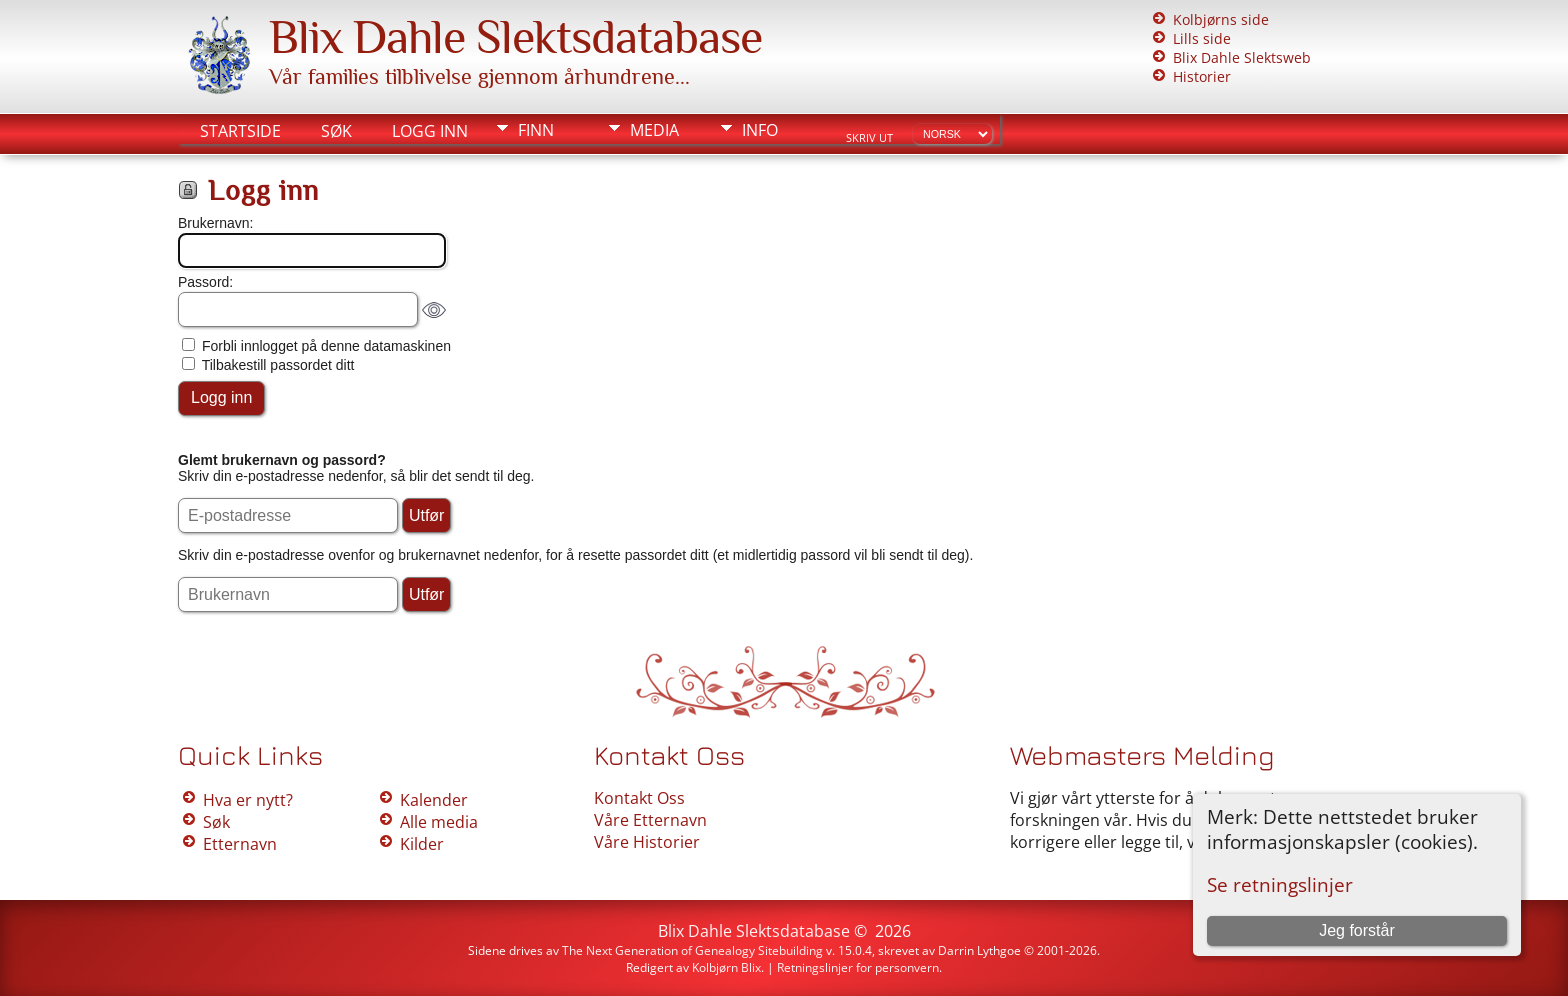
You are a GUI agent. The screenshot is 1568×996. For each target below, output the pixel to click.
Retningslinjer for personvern (858, 967)
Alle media (439, 822)
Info (760, 130)
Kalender (434, 800)
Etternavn (240, 844)
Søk (336, 131)
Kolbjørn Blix (726, 967)
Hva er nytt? (248, 800)
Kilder (422, 844)
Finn (536, 130)
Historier (1202, 76)
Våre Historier (647, 842)
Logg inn (430, 131)
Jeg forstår (1357, 930)
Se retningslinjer (1280, 884)
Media (654, 130)
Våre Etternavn (650, 820)
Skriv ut (869, 138)
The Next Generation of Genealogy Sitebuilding (692, 950)
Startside (240, 131)
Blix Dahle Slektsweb (1242, 57)
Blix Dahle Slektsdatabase (515, 37)
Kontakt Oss (639, 798)
